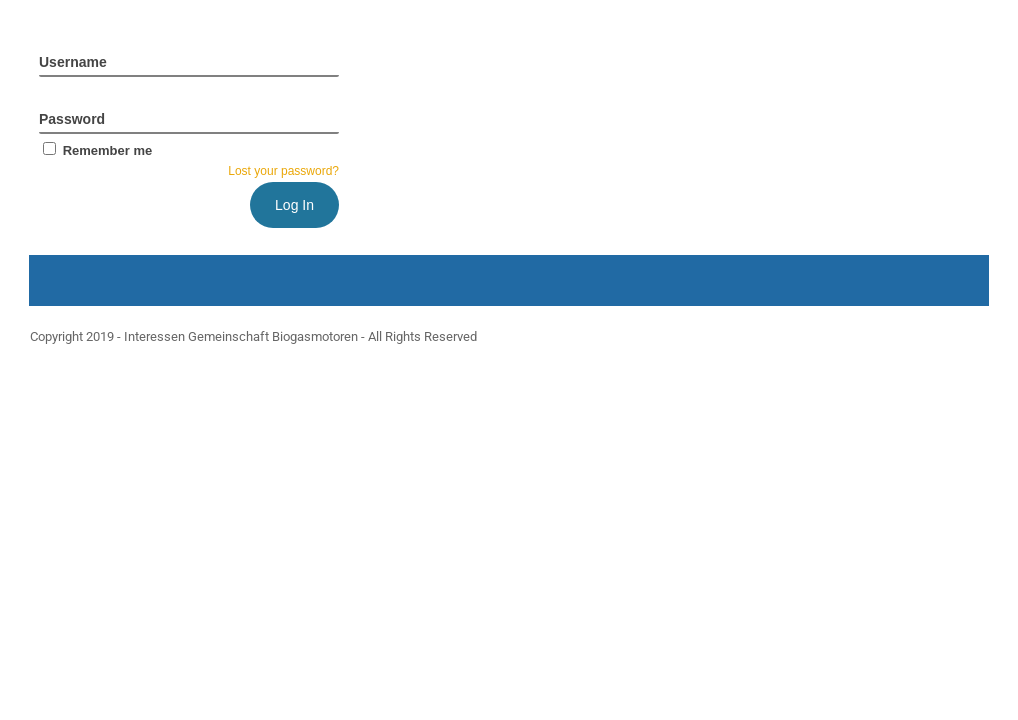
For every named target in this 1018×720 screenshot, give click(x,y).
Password (72, 119)
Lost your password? (283, 171)
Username (73, 62)
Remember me (95, 150)
